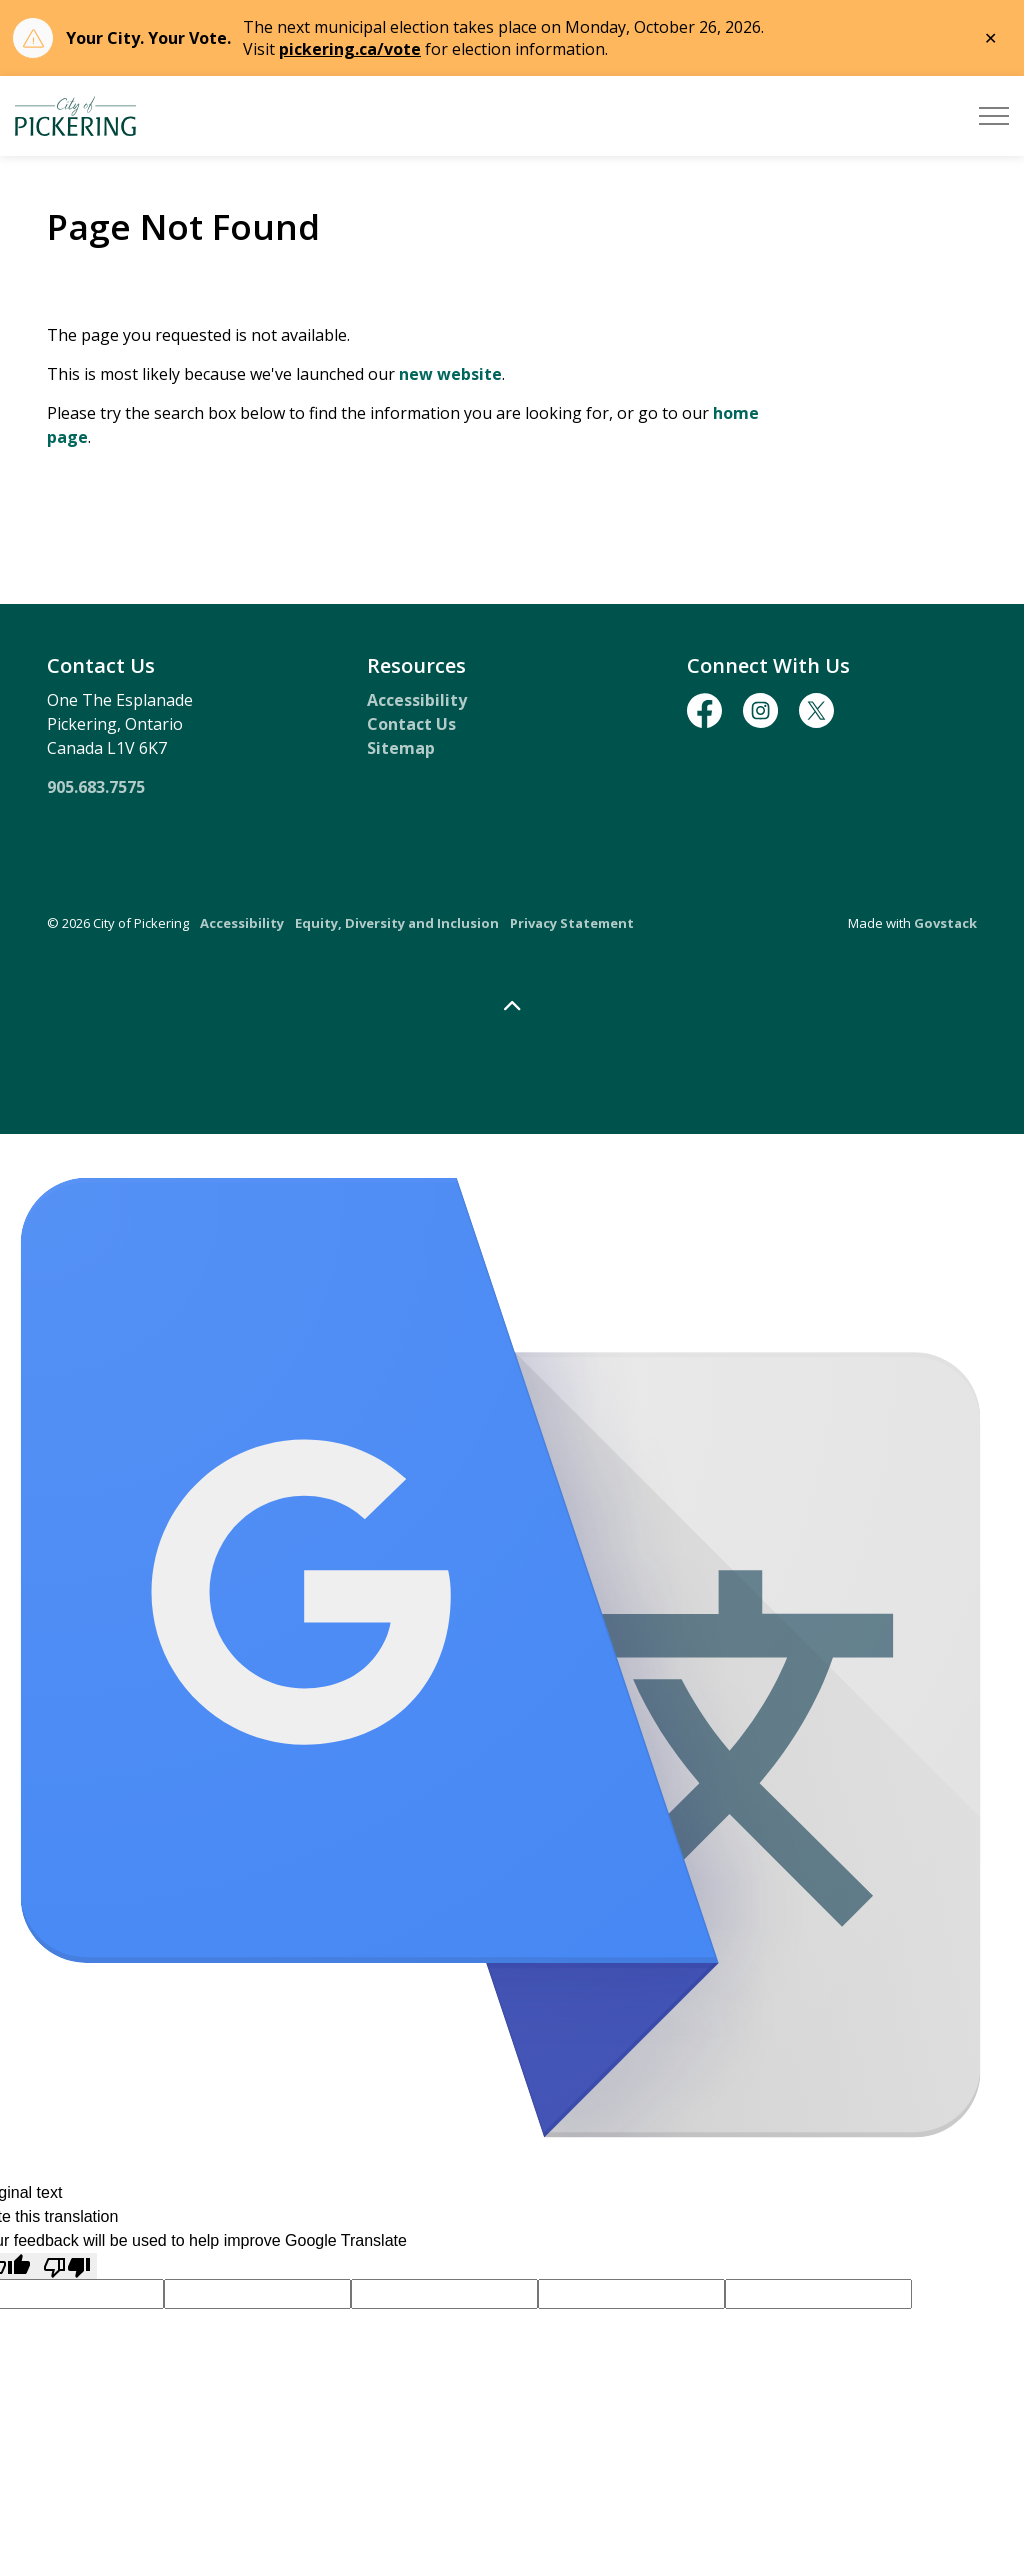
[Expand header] (994, 116)
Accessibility (417, 700)
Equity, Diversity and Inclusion (397, 923)
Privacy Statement (572, 923)
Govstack (945, 923)
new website (450, 374)
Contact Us (411, 724)
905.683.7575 (96, 787)
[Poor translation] (67, 2266)
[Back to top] (512, 1006)
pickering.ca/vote (350, 49)
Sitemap (401, 748)
